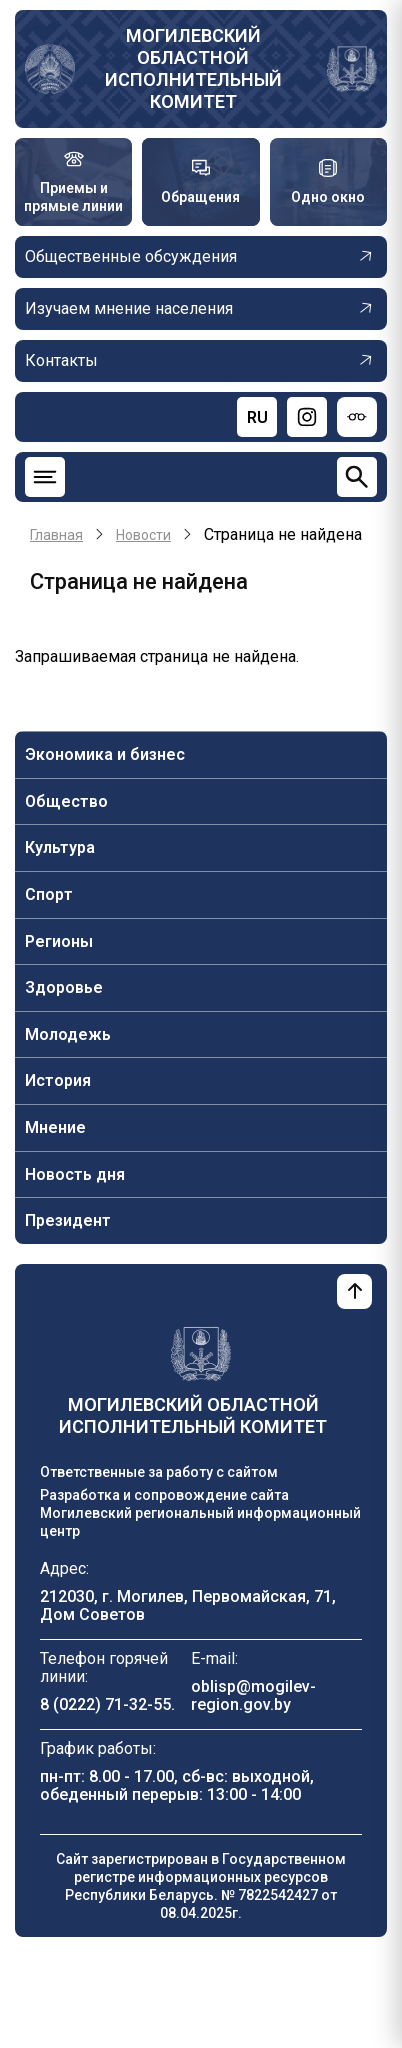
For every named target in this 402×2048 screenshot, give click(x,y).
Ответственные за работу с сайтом (159, 1472)
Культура (60, 847)
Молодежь (68, 1034)
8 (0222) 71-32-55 (105, 1704)
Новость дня (75, 1174)
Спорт (49, 894)
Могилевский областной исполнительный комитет (193, 68)
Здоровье (64, 987)
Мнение (55, 1127)
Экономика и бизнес (105, 754)
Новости (143, 535)
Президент (68, 1220)
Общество (66, 801)
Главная (56, 535)
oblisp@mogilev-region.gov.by (253, 1695)
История (58, 1080)
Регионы (59, 941)
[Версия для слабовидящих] (357, 417)
